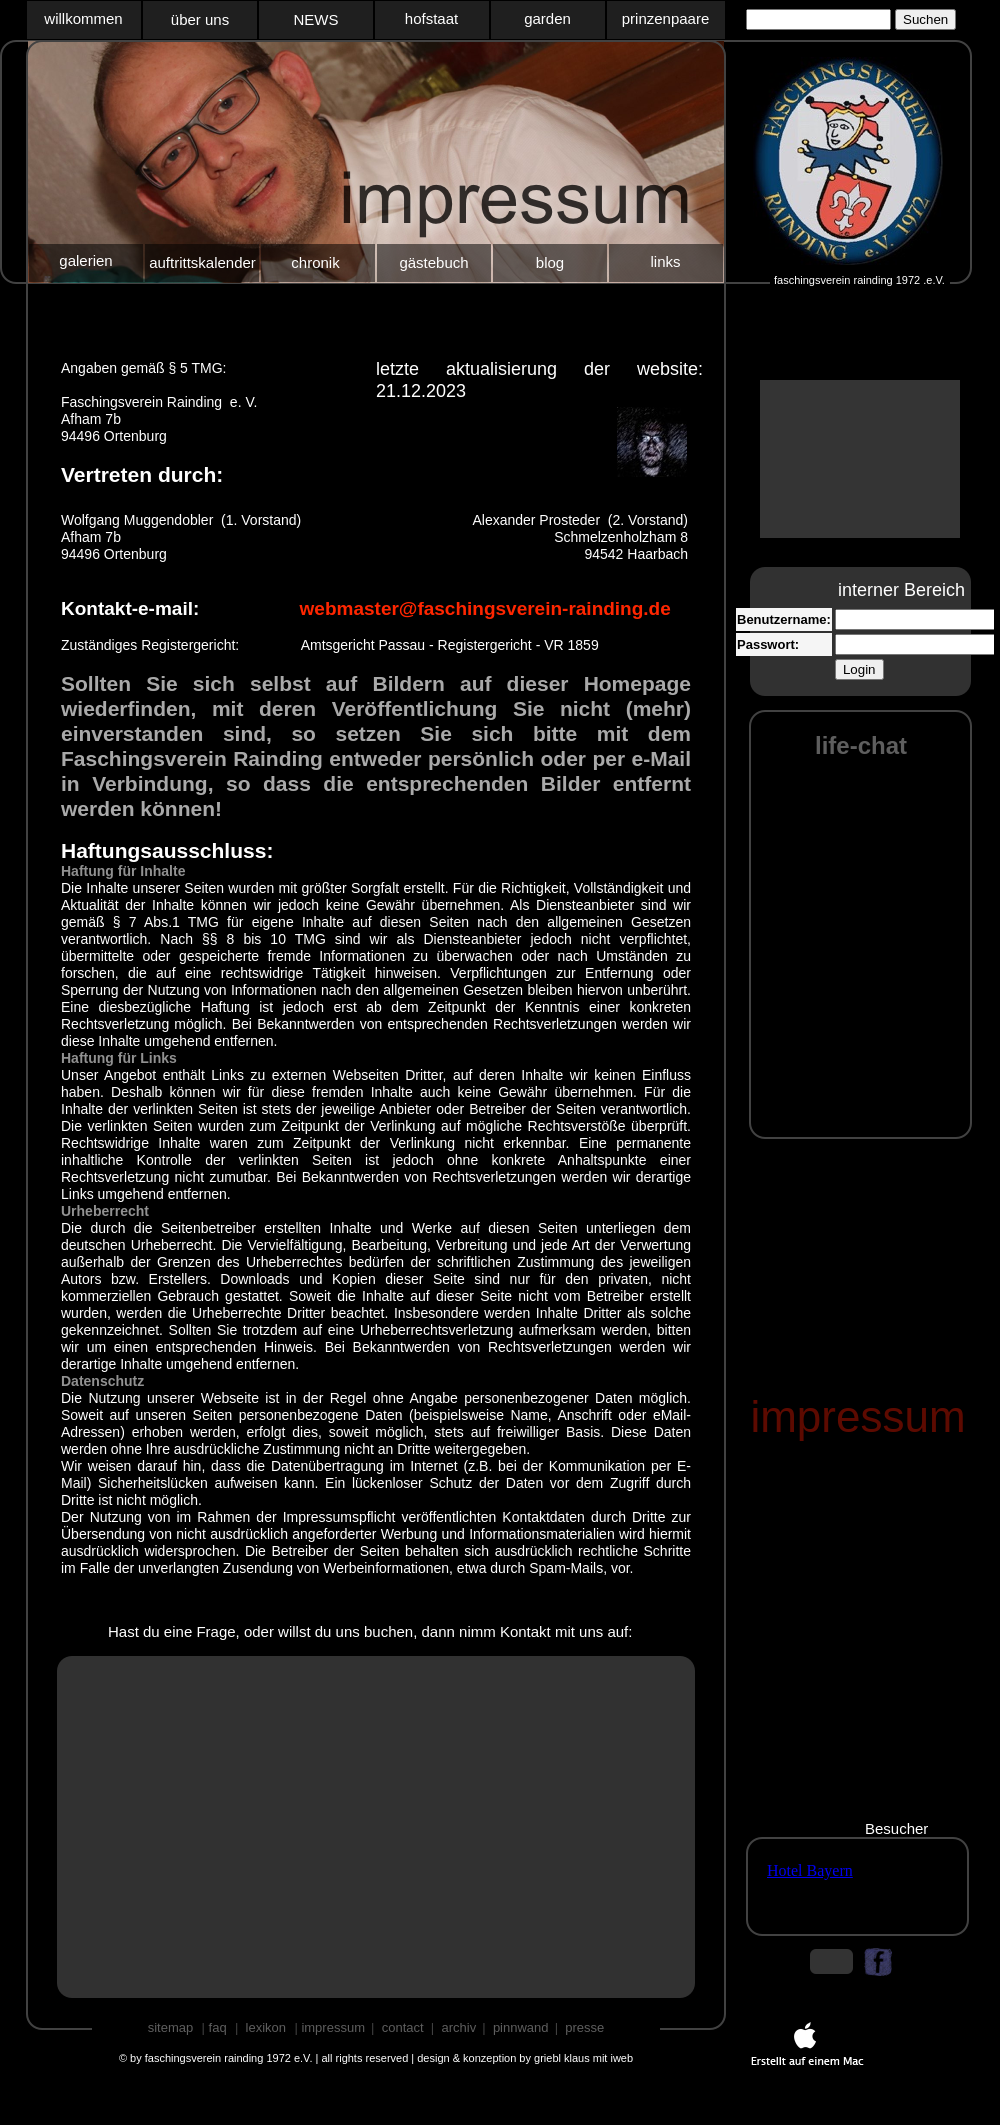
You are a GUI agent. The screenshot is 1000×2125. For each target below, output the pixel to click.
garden (547, 18)
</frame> (858, 20)
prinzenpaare (666, 18)
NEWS (316, 19)
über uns (200, 19)
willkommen (83, 18)
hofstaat (431, 18)
